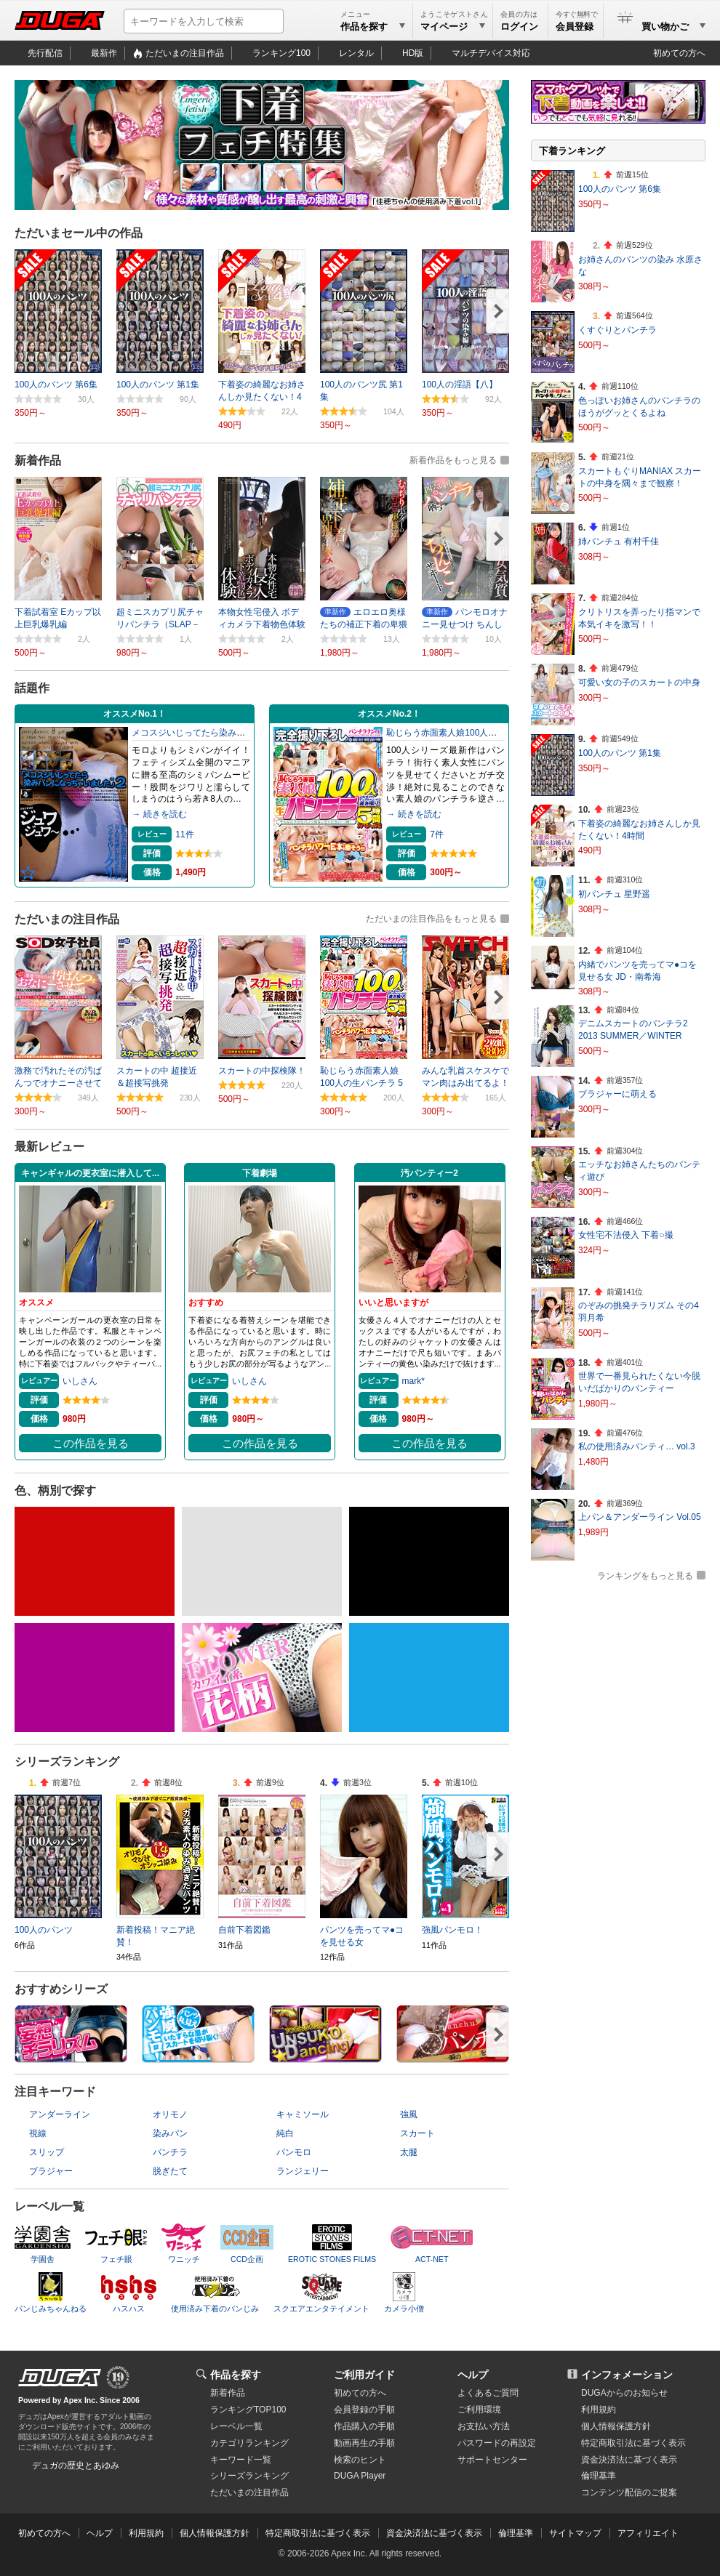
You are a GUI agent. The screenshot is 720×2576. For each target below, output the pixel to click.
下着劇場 (259, 1173)
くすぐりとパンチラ (617, 330)
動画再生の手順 (364, 2443)
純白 (285, 2133)
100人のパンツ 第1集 (619, 753)
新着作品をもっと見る (453, 460)
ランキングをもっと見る (645, 1576)
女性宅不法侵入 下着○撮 (625, 1235)
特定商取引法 (633, 2443)
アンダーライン (59, 2114)
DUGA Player (359, 2476)
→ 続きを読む (159, 814)
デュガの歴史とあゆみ (75, 2465)
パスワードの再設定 (496, 2443)
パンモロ (293, 2152)
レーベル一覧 (236, 2426)
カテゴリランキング (249, 2443)
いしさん (80, 1381)
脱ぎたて (170, 2171)
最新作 (104, 53)
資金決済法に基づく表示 (434, 2533)
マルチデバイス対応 (491, 53)
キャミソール (302, 2114)
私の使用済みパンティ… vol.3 (636, 1446)
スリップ (46, 2152)
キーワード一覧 (240, 2460)
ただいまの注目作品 (184, 53)
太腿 (408, 2152)
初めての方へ (679, 53)
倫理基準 (598, 2476)
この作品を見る (90, 1443)
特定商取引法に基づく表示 (317, 2533)
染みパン (170, 2133)
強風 (408, 2114)
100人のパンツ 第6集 (619, 189)
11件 (184, 834)
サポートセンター (492, 2460)
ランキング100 (281, 53)
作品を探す (235, 2374)
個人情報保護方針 (616, 2426)
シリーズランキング (249, 2476)
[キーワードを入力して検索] (204, 21)
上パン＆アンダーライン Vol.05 (639, 1517)
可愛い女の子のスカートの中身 (639, 682)
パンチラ (170, 2152)
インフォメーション (627, 2374)
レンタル (356, 53)
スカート (417, 2133)
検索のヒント (360, 2460)
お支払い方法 (483, 2426)
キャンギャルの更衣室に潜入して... (90, 1173)
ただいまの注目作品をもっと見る (431, 919)
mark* (413, 1381)
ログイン (519, 26)
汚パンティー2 (429, 1173)
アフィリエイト (648, 2533)
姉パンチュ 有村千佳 (618, 541)
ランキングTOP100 (248, 2409)
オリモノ (170, 2114)
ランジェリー (302, 2171)
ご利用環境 (479, 2409)
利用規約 (598, 2409)
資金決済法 (629, 2460)
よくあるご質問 (488, 2393)
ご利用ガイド (364, 2374)
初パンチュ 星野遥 (614, 894)
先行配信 (45, 53)
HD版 (412, 53)
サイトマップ (575, 2533)
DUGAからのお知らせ (624, 2393)
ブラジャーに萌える (617, 1094)
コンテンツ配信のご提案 (629, 2492)
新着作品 (227, 2393)
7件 (437, 834)
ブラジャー (51, 2171)
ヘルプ (472, 2374)
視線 (38, 2133)
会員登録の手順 (364, 2409)
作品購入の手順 (364, 2426)
